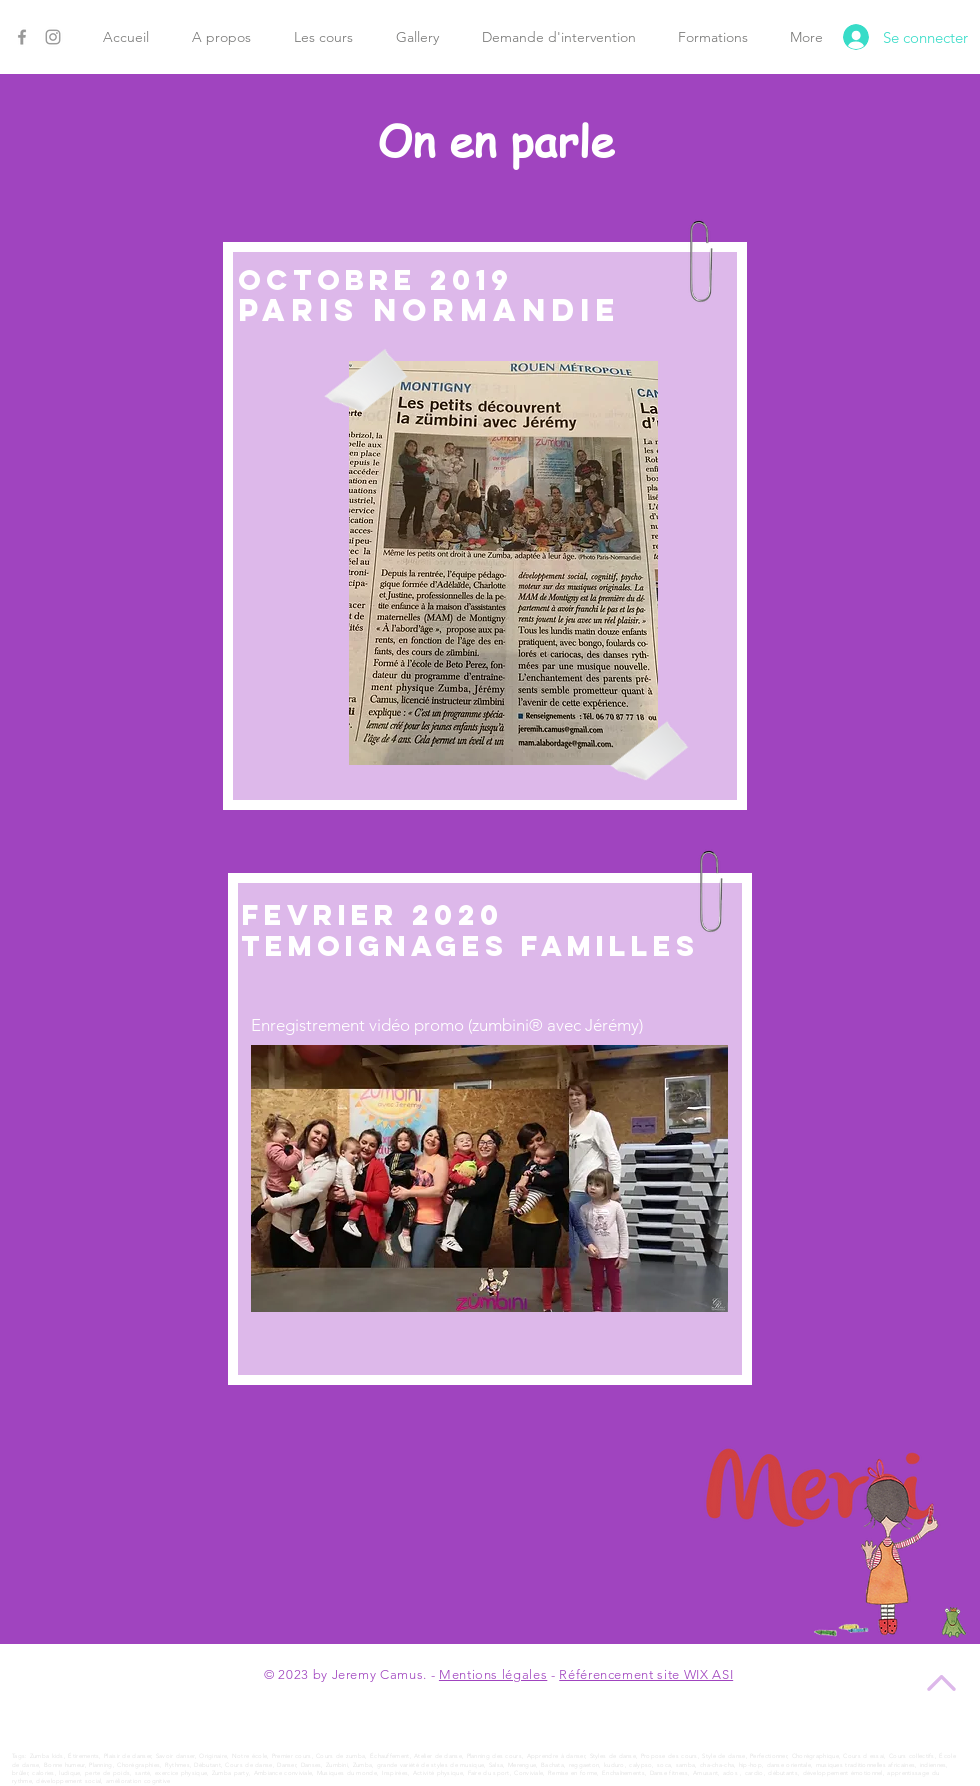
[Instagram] (53, 37)
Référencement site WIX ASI (646, 1674)
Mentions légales (493, 1674)
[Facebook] (22, 37)
